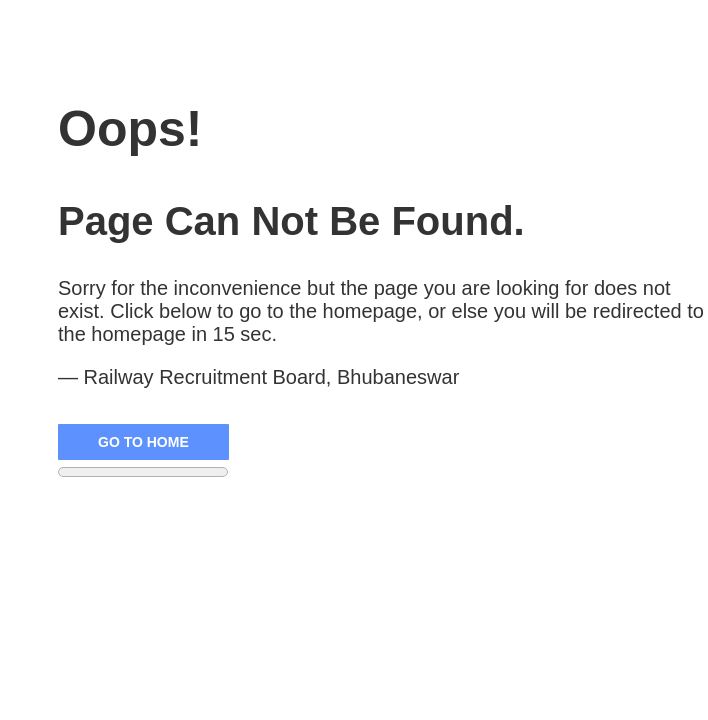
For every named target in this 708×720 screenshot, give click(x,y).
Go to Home (143, 442)
